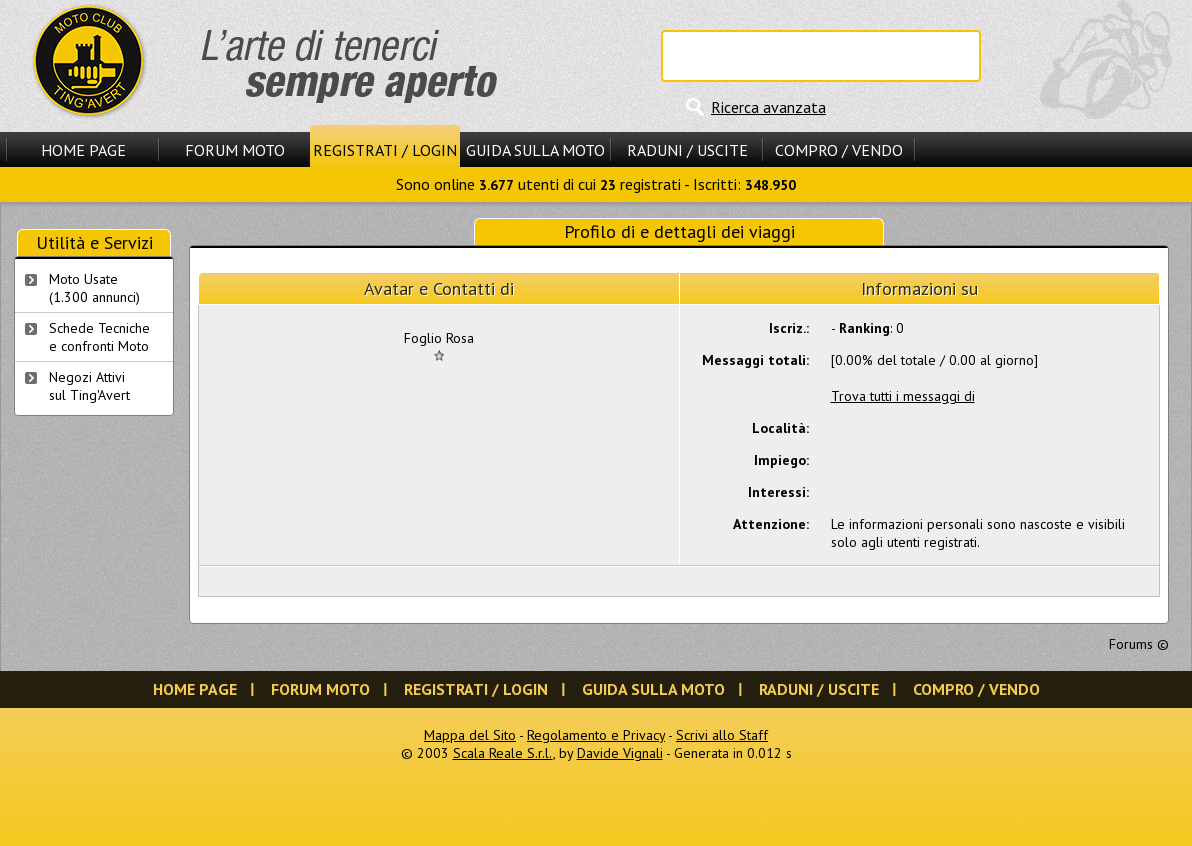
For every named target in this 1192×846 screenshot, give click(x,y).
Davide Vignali (620, 753)
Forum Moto (235, 150)
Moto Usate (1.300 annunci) (94, 288)
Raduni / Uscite (687, 150)
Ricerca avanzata (768, 107)
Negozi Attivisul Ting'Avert (89, 386)
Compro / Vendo (839, 150)
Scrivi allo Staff (722, 735)
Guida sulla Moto (535, 150)
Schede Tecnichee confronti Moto (99, 337)
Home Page (83, 150)
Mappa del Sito (470, 735)
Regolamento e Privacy (596, 735)
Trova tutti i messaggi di (903, 396)
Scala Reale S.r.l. (503, 753)
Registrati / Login (385, 150)
